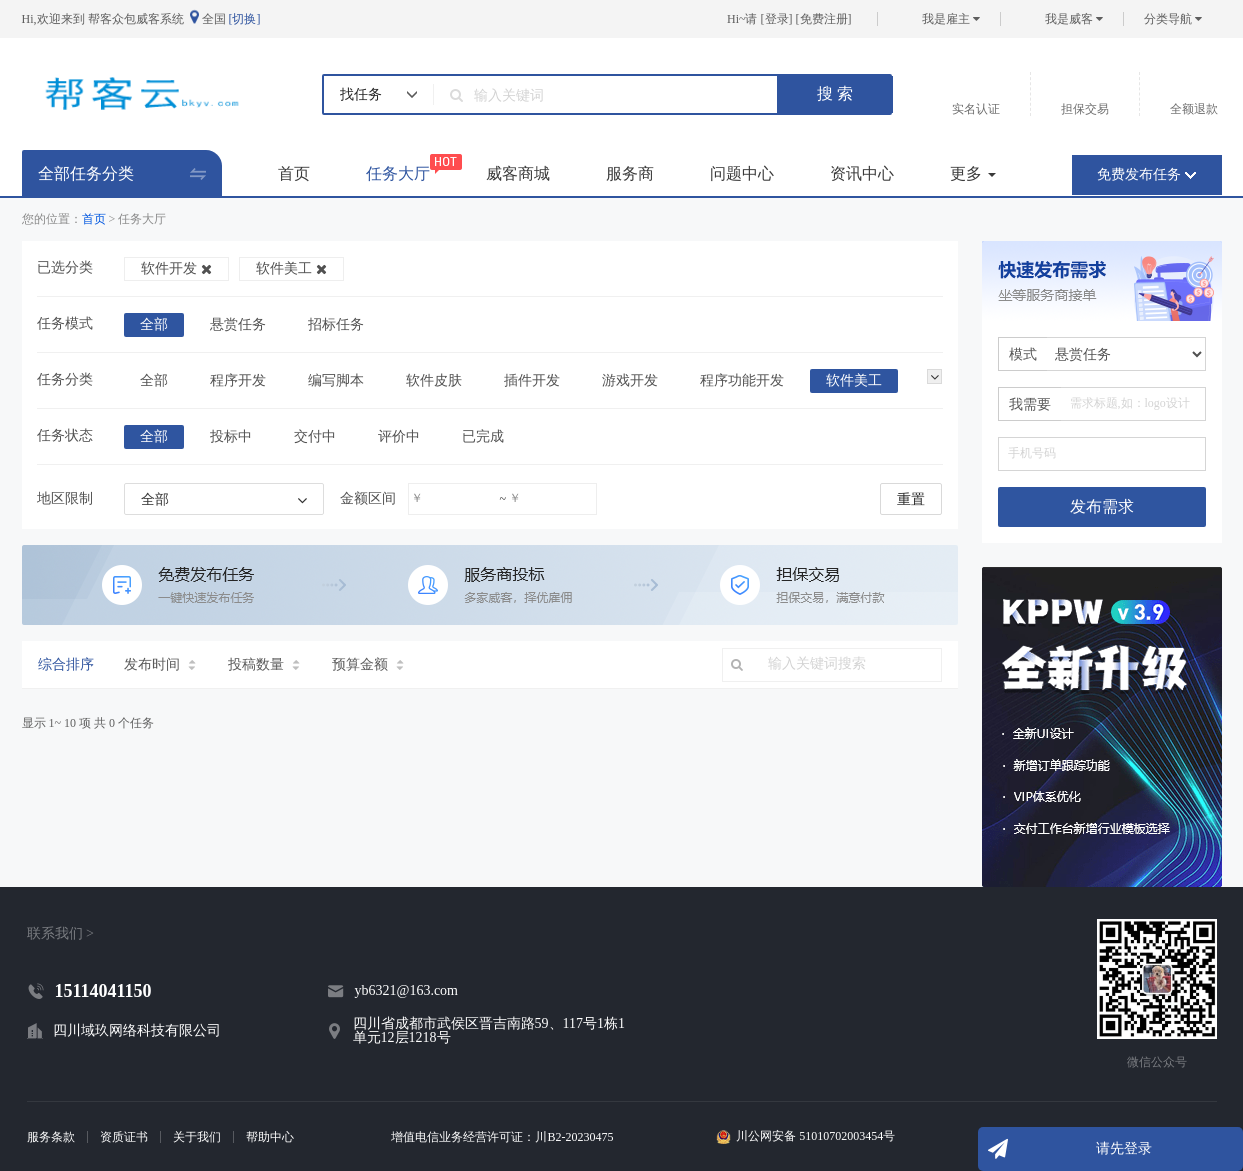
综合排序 (66, 664)
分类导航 (1173, 19)
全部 (154, 324)
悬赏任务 (238, 324)
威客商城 (518, 173)
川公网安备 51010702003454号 (815, 1136)
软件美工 (291, 268)
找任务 (361, 94)
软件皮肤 (434, 380)
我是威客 (1074, 19)
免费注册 (824, 19)
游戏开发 (630, 380)
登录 (777, 19)
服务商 (630, 173)
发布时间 (160, 664)
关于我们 (197, 1137)
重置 (911, 499)
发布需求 (1102, 506)
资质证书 (124, 1137)
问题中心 (742, 173)
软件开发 (176, 268)
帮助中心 (270, 1137)
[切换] (245, 19)
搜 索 (835, 93)
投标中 (231, 436)
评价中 (399, 436)
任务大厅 (398, 168)
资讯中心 (862, 173)
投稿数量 (264, 664)
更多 (973, 173)
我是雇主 (951, 19)
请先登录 (1124, 1148)
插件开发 (532, 380)
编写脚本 (336, 380)
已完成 (483, 436)
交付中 (315, 436)
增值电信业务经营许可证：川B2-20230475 (502, 1137)
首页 (294, 173)
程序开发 (238, 380)
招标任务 (336, 324)
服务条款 (51, 1137)
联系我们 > (60, 933)
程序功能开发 (742, 380)
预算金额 (368, 664)
